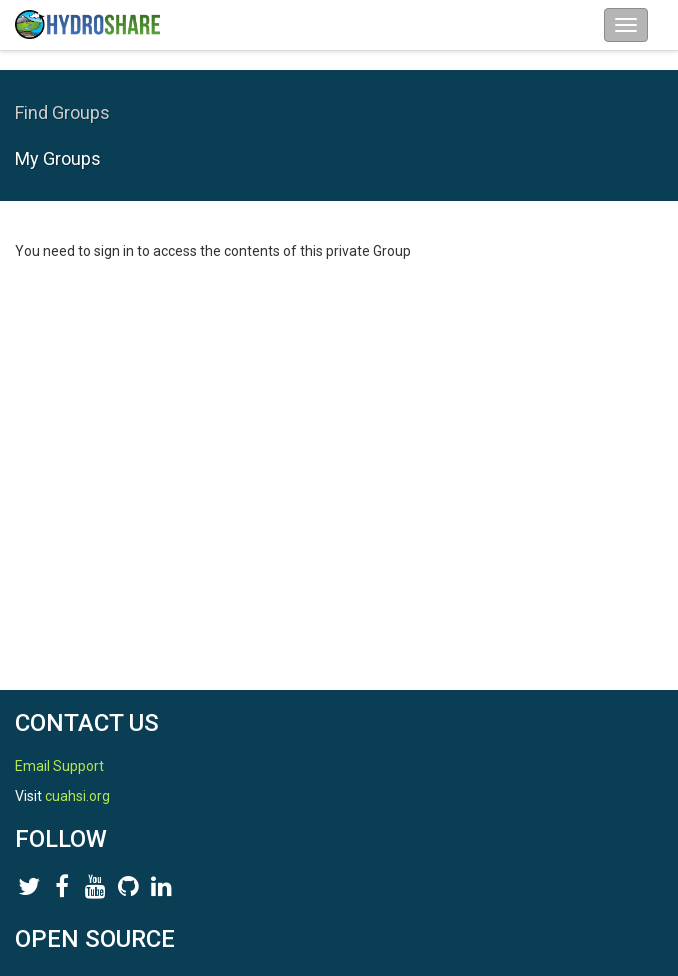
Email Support (59, 766)
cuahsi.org (77, 796)
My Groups (58, 158)
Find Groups (62, 112)
